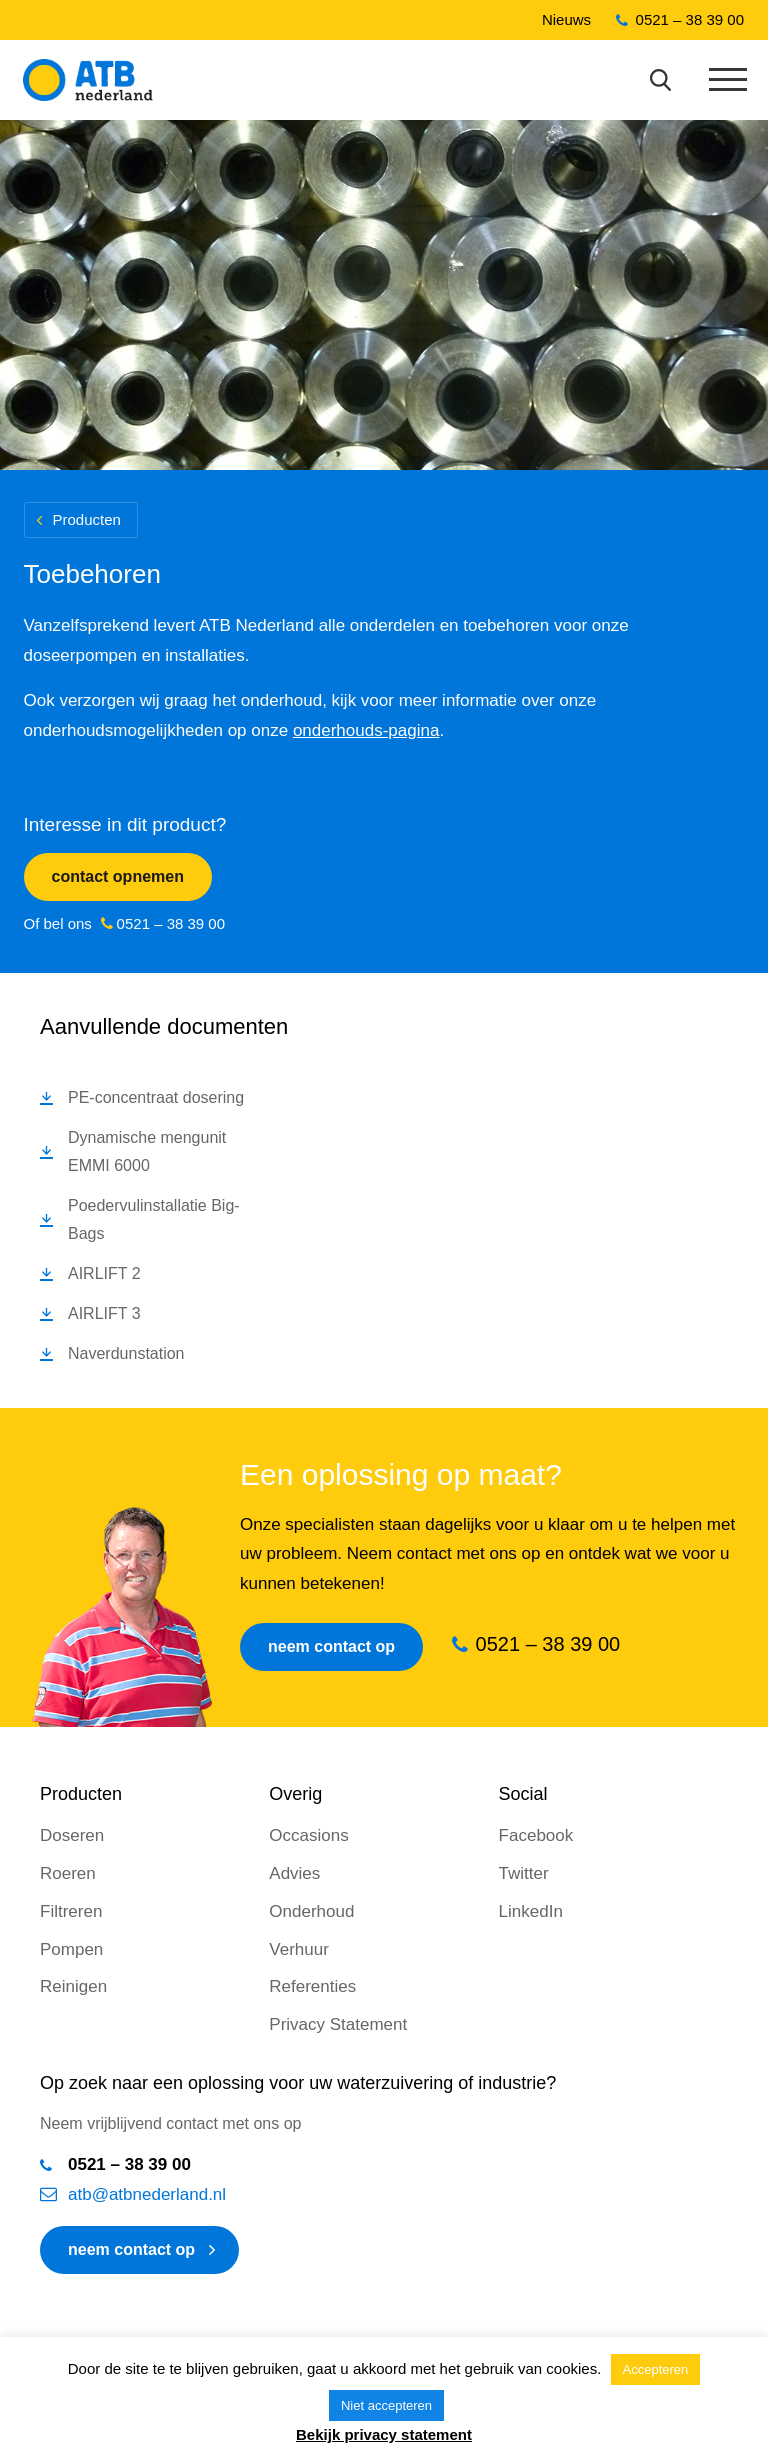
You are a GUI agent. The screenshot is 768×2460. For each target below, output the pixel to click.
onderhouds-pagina (366, 730)
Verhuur (299, 1949)
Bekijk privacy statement (384, 2434)
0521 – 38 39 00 (690, 19)
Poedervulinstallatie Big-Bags (154, 1219)
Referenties (312, 1986)
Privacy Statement (338, 2024)
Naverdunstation (126, 1353)
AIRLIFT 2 (104, 1273)
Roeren (68, 1873)
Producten (87, 519)
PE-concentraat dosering (156, 1097)
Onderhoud (311, 1911)
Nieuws (566, 19)
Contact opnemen (118, 876)
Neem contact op (331, 1646)
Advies (294, 1873)
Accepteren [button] (656, 2369)
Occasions (308, 1835)
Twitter (524, 1873)
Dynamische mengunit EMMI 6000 (147, 1151)
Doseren (72, 1835)
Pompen (71, 1949)
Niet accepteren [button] (386, 2405)
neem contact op (131, 2249)
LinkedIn (531, 1911)
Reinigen (73, 1986)
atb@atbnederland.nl (147, 2194)
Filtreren (71, 1911)
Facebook (536, 1835)
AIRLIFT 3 (104, 1313)
